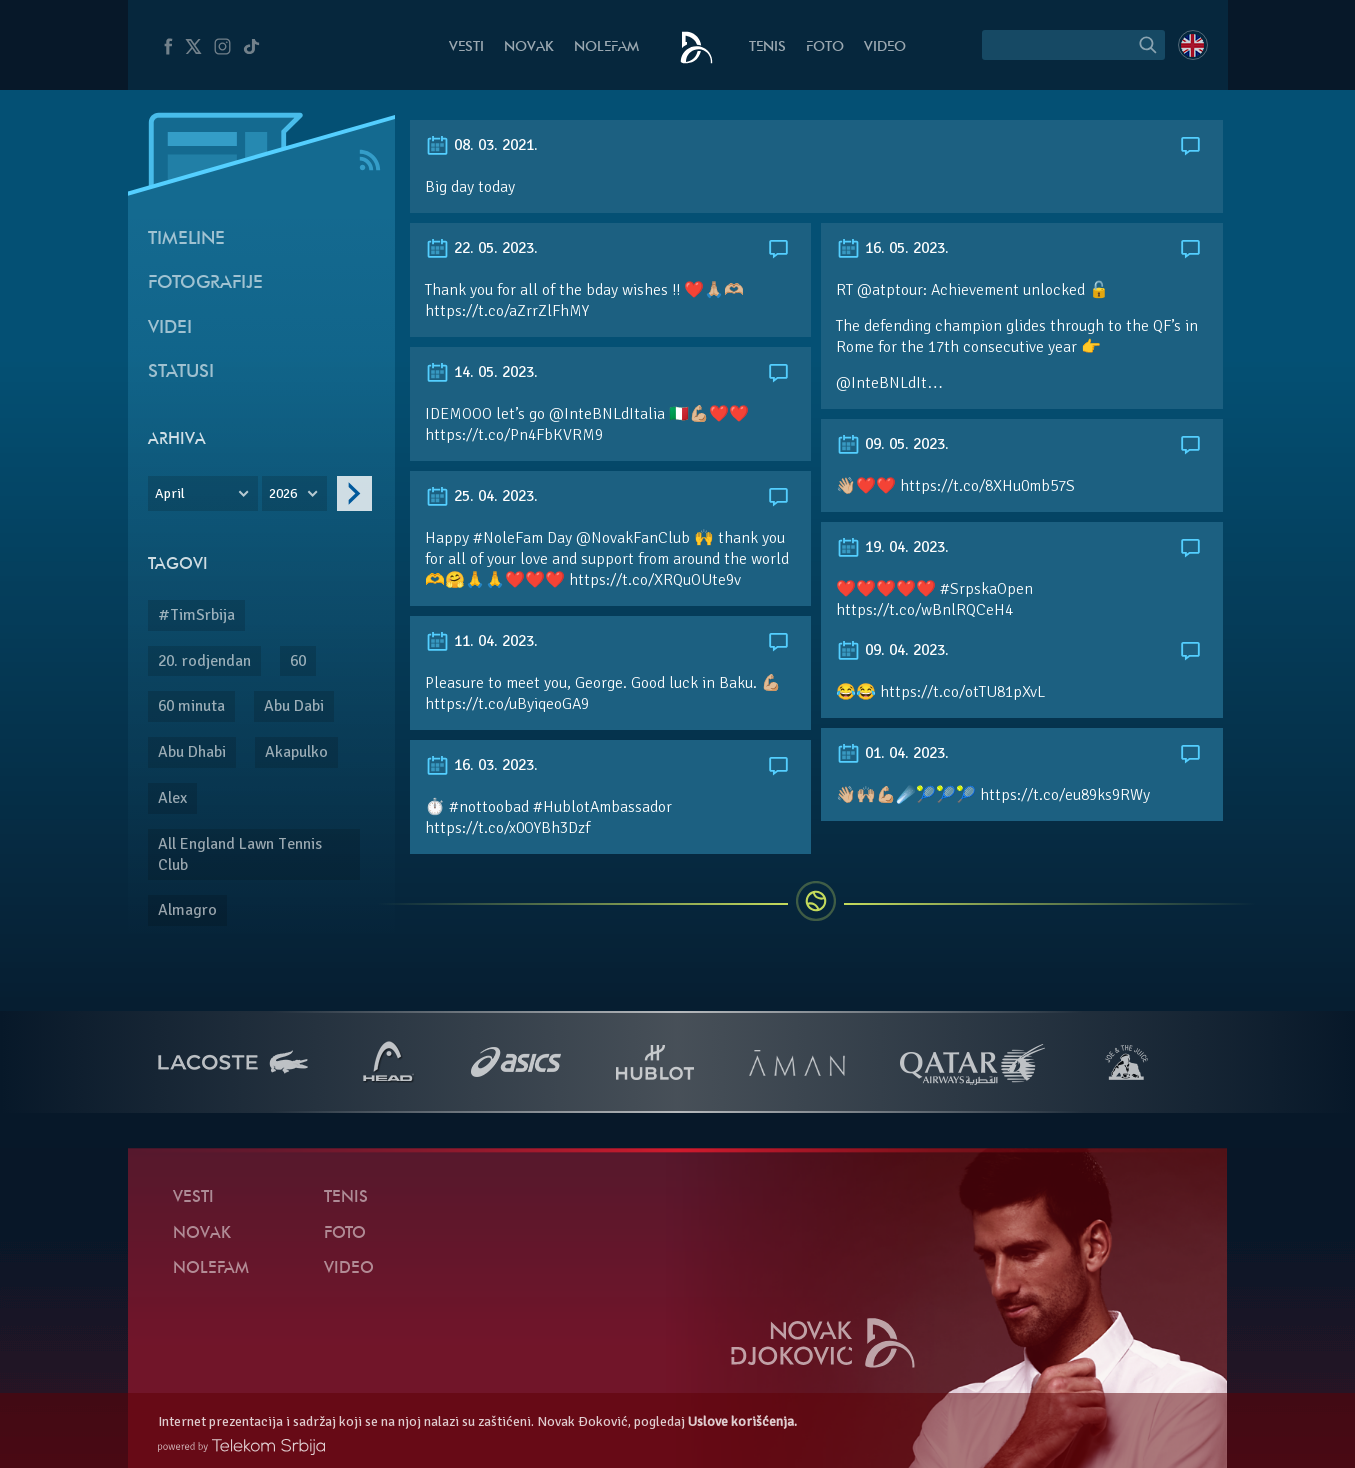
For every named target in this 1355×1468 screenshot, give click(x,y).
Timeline (186, 239)
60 (298, 661)
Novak (529, 47)
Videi (170, 328)
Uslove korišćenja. (742, 1421)
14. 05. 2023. (481, 372)
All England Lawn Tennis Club (240, 854)
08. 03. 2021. (481, 145)
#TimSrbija (196, 615)
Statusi (181, 372)
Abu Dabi (294, 706)
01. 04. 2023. (892, 753)
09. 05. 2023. (892, 444)
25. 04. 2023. (481, 496)
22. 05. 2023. (481, 248)
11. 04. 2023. (481, 641)
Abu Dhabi (192, 752)
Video (885, 47)
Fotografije (205, 283)
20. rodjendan (204, 661)
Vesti (466, 47)
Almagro (187, 910)
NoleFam (606, 47)
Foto (825, 47)
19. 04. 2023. (892, 547)
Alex (172, 798)
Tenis (767, 47)
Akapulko (296, 752)
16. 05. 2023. (892, 248)
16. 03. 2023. (481, 765)
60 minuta (191, 706)
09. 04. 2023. (892, 650)
